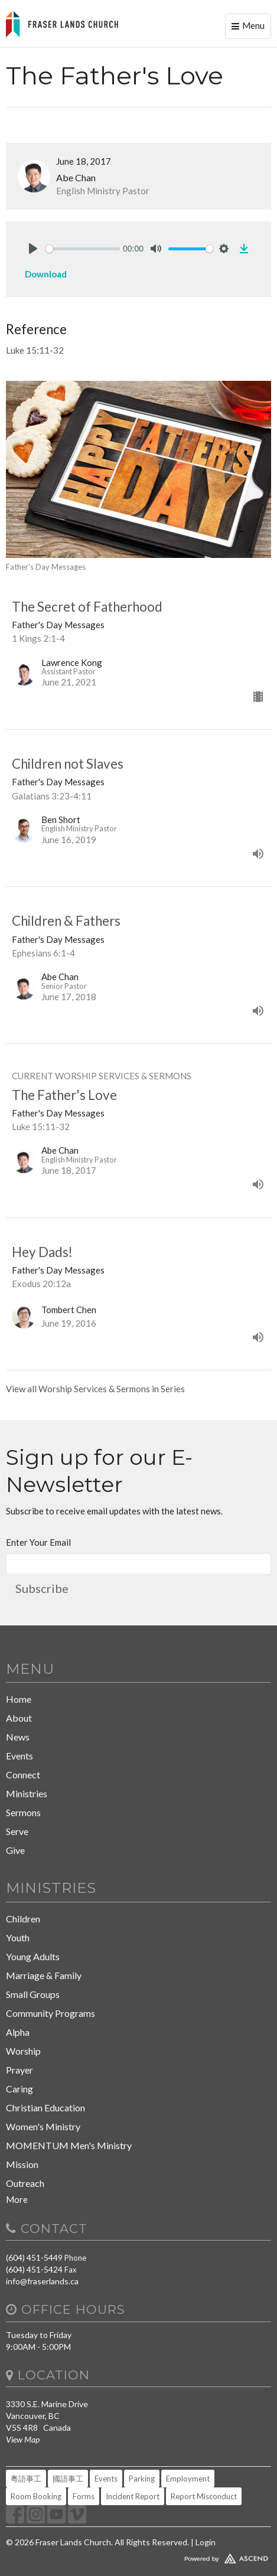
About (19, 1717)
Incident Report (132, 2496)
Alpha (18, 2032)
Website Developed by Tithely (138, 2556)
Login (205, 2542)
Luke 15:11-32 (35, 350)
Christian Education (45, 2107)
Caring (19, 2088)
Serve (17, 1831)
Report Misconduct (204, 2496)
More (17, 2199)
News (18, 1736)
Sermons (23, 1812)
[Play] (33, 248)
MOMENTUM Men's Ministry (69, 2145)
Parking (142, 2478)
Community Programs (50, 2013)
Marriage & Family (44, 1975)
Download (46, 274)
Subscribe (42, 1588)
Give (15, 1850)
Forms (83, 2496)
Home (18, 1699)
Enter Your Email (38, 1542)
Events (19, 1755)
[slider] (82, 248)
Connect (23, 1774)
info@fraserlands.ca (42, 2281)
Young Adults (33, 1956)
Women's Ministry (43, 2126)
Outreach (25, 2183)
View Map (23, 2439)
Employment (188, 2478)
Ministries (26, 1793)
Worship (23, 2050)
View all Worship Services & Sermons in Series (95, 1388)
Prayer (19, 2069)
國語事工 (68, 2478)
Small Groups (33, 1994)
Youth (18, 1937)
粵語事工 (26, 2478)
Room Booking (36, 2496)
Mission (22, 2164)
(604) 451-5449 (34, 2257)
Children (23, 1918)
